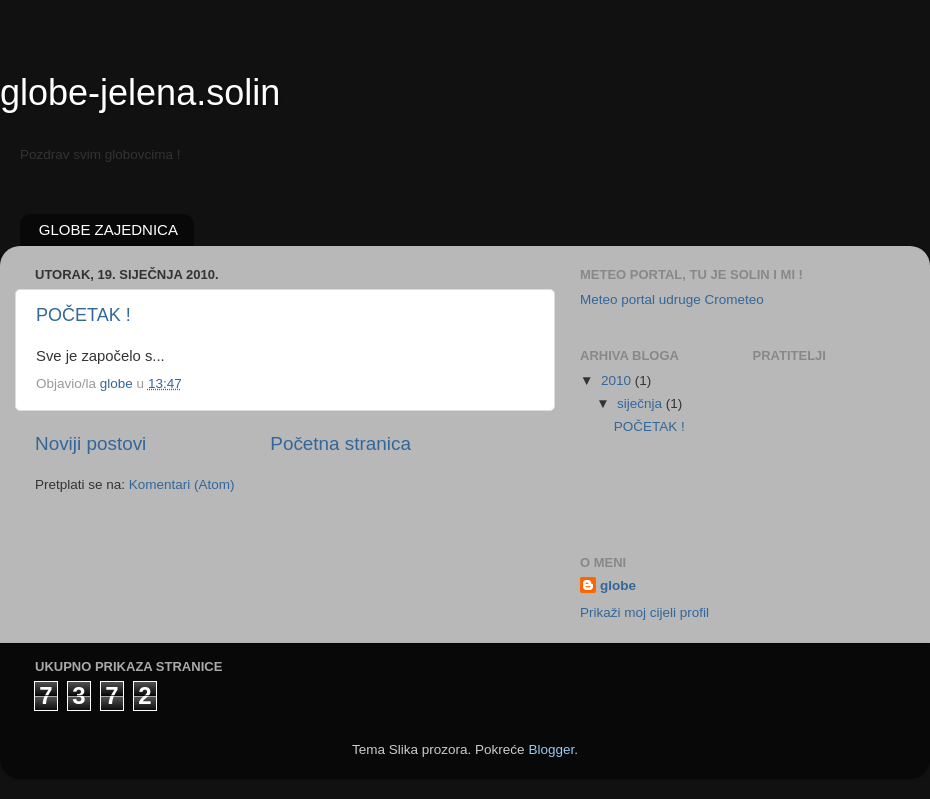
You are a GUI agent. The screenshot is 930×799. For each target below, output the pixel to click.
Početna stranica (340, 443)
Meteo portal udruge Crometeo (672, 299)
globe (618, 585)
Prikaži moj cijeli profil (644, 612)
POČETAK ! (83, 315)
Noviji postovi (90, 443)
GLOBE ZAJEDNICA (108, 229)
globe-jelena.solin (140, 92)
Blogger (551, 749)
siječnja (641, 403)
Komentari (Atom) (182, 484)
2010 (618, 380)
